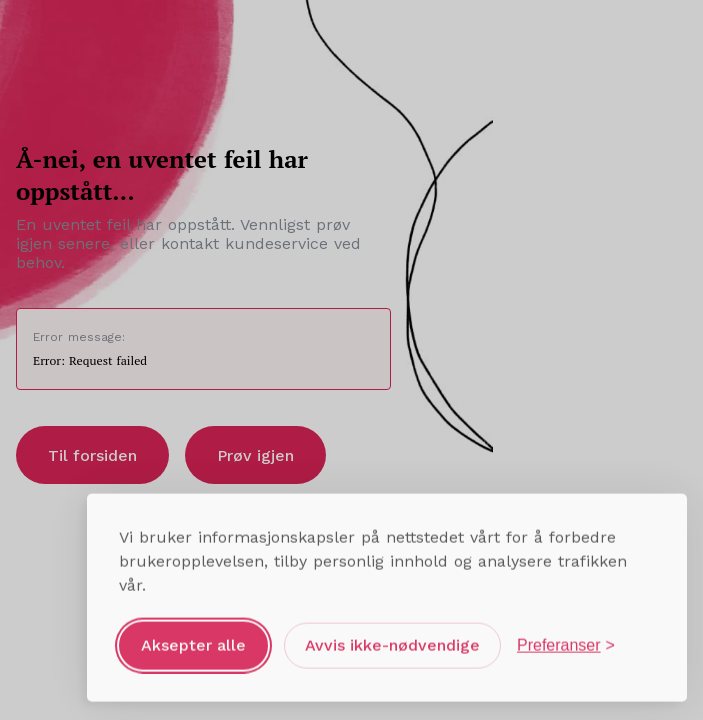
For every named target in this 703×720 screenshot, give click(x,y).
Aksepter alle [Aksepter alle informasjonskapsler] (193, 642)
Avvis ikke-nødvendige (392, 642)
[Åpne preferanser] (566, 643)
